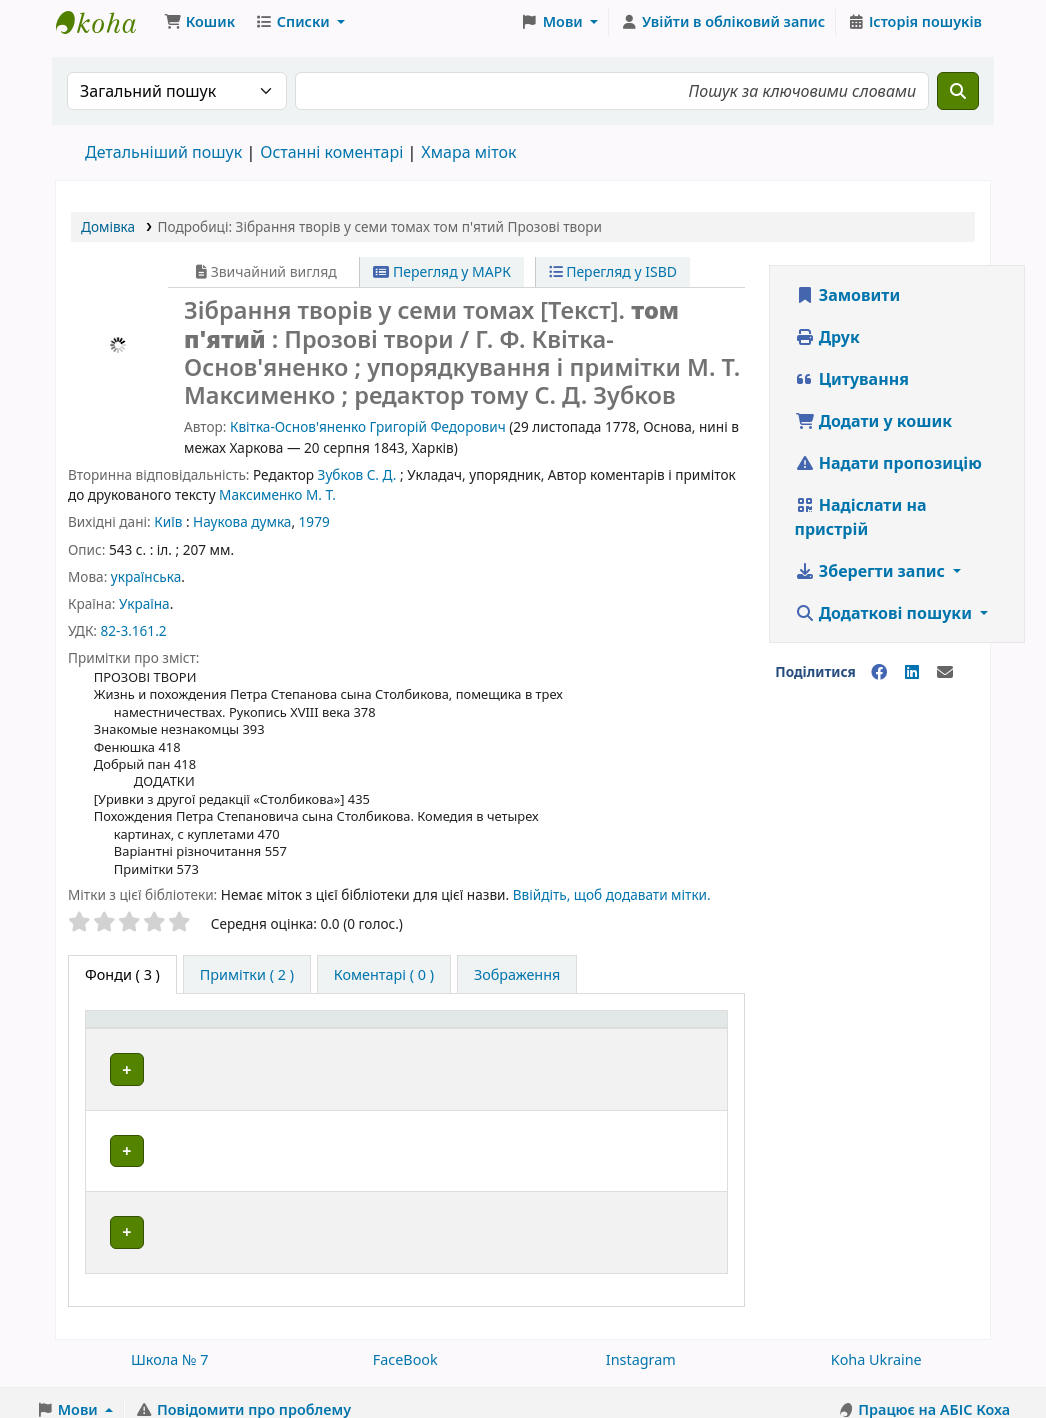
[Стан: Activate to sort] (687, 1047)
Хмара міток (468, 158)
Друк (827, 343)
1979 (314, 527)
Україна (144, 609)
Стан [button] (673, 1057)
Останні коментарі (331, 158)
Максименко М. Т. (277, 500)
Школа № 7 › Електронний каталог (106, 28)
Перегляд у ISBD (613, 277)
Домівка (108, 232)
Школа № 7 (170, 1344)
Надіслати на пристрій (861, 523)
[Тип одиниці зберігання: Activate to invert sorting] (182, 1047)
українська (146, 582)
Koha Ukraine (876, 1344)
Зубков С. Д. (357, 480)
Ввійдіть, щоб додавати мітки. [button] (612, 900)
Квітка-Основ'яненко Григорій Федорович (368, 432)
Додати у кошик (874, 427)
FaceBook (405, 1344)
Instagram (641, 1344)
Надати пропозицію (888, 469)
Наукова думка (242, 527)
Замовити (848, 301)
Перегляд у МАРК (442, 277)
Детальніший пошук (163, 158)
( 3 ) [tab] (122, 980)
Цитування (852, 385)
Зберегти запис (872, 577)
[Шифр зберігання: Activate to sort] (545, 1047)
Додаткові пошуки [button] (886, 619)
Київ (168, 527)
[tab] (247, 981)
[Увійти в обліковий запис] (722, 28)
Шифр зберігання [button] (517, 1057)
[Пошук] (958, 97)
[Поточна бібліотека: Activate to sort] (360, 1047)
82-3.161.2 (133, 636)
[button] (199, 28)
